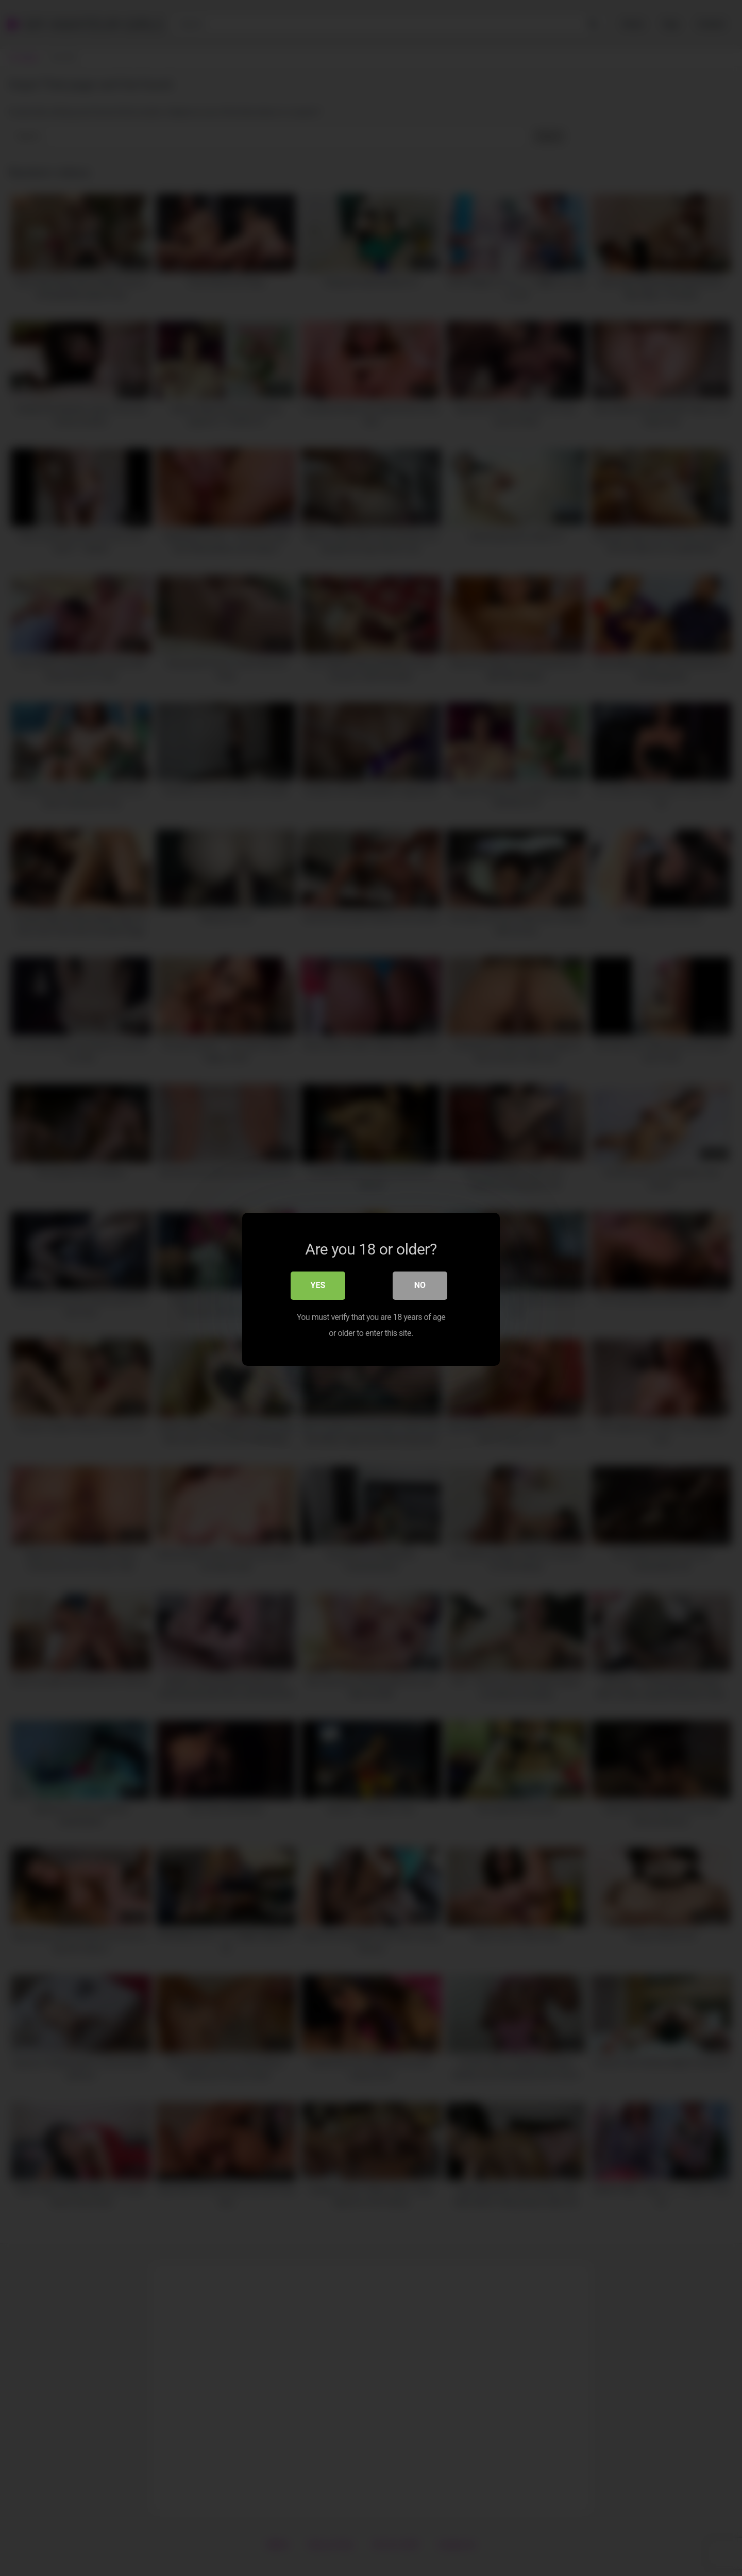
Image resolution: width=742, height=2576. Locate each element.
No (420, 1285)
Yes (318, 1285)
